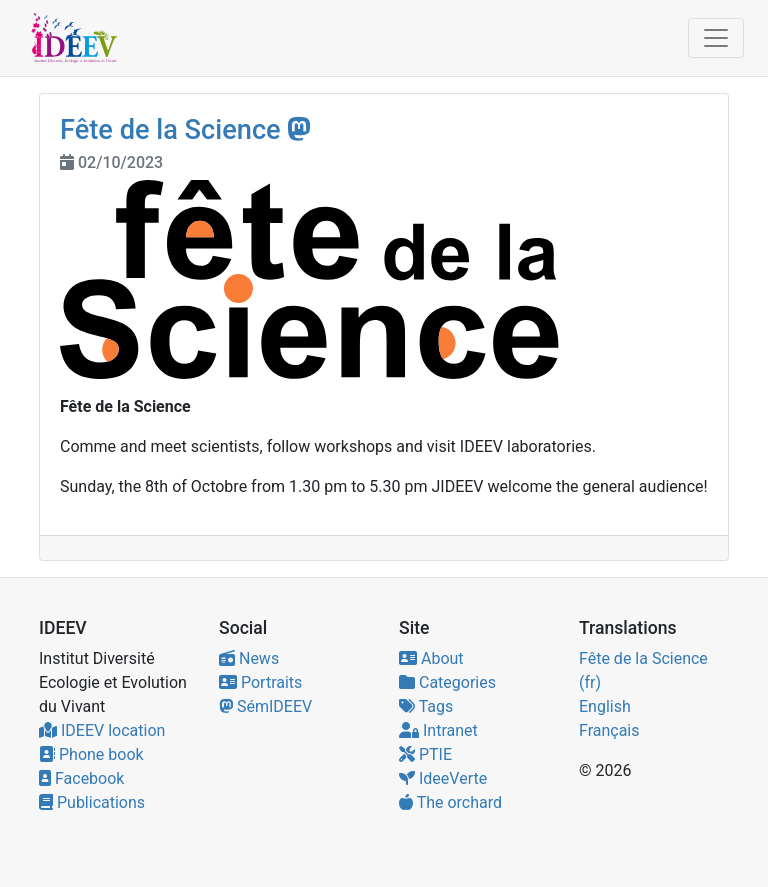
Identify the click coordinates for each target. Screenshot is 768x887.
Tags (426, 706)
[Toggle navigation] (716, 38)
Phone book (91, 754)
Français (609, 730)
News (249, 658)
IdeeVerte (443, 778)
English (605, 706)
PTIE (425, 754)
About (431, 658)
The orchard (450, 802)
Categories (447, 682)
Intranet (438, 730)
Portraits (260, 682)
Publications (92, 802)
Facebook (81, 778)
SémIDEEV (265, 706)
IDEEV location (102, 730)
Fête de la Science (170, 130)
